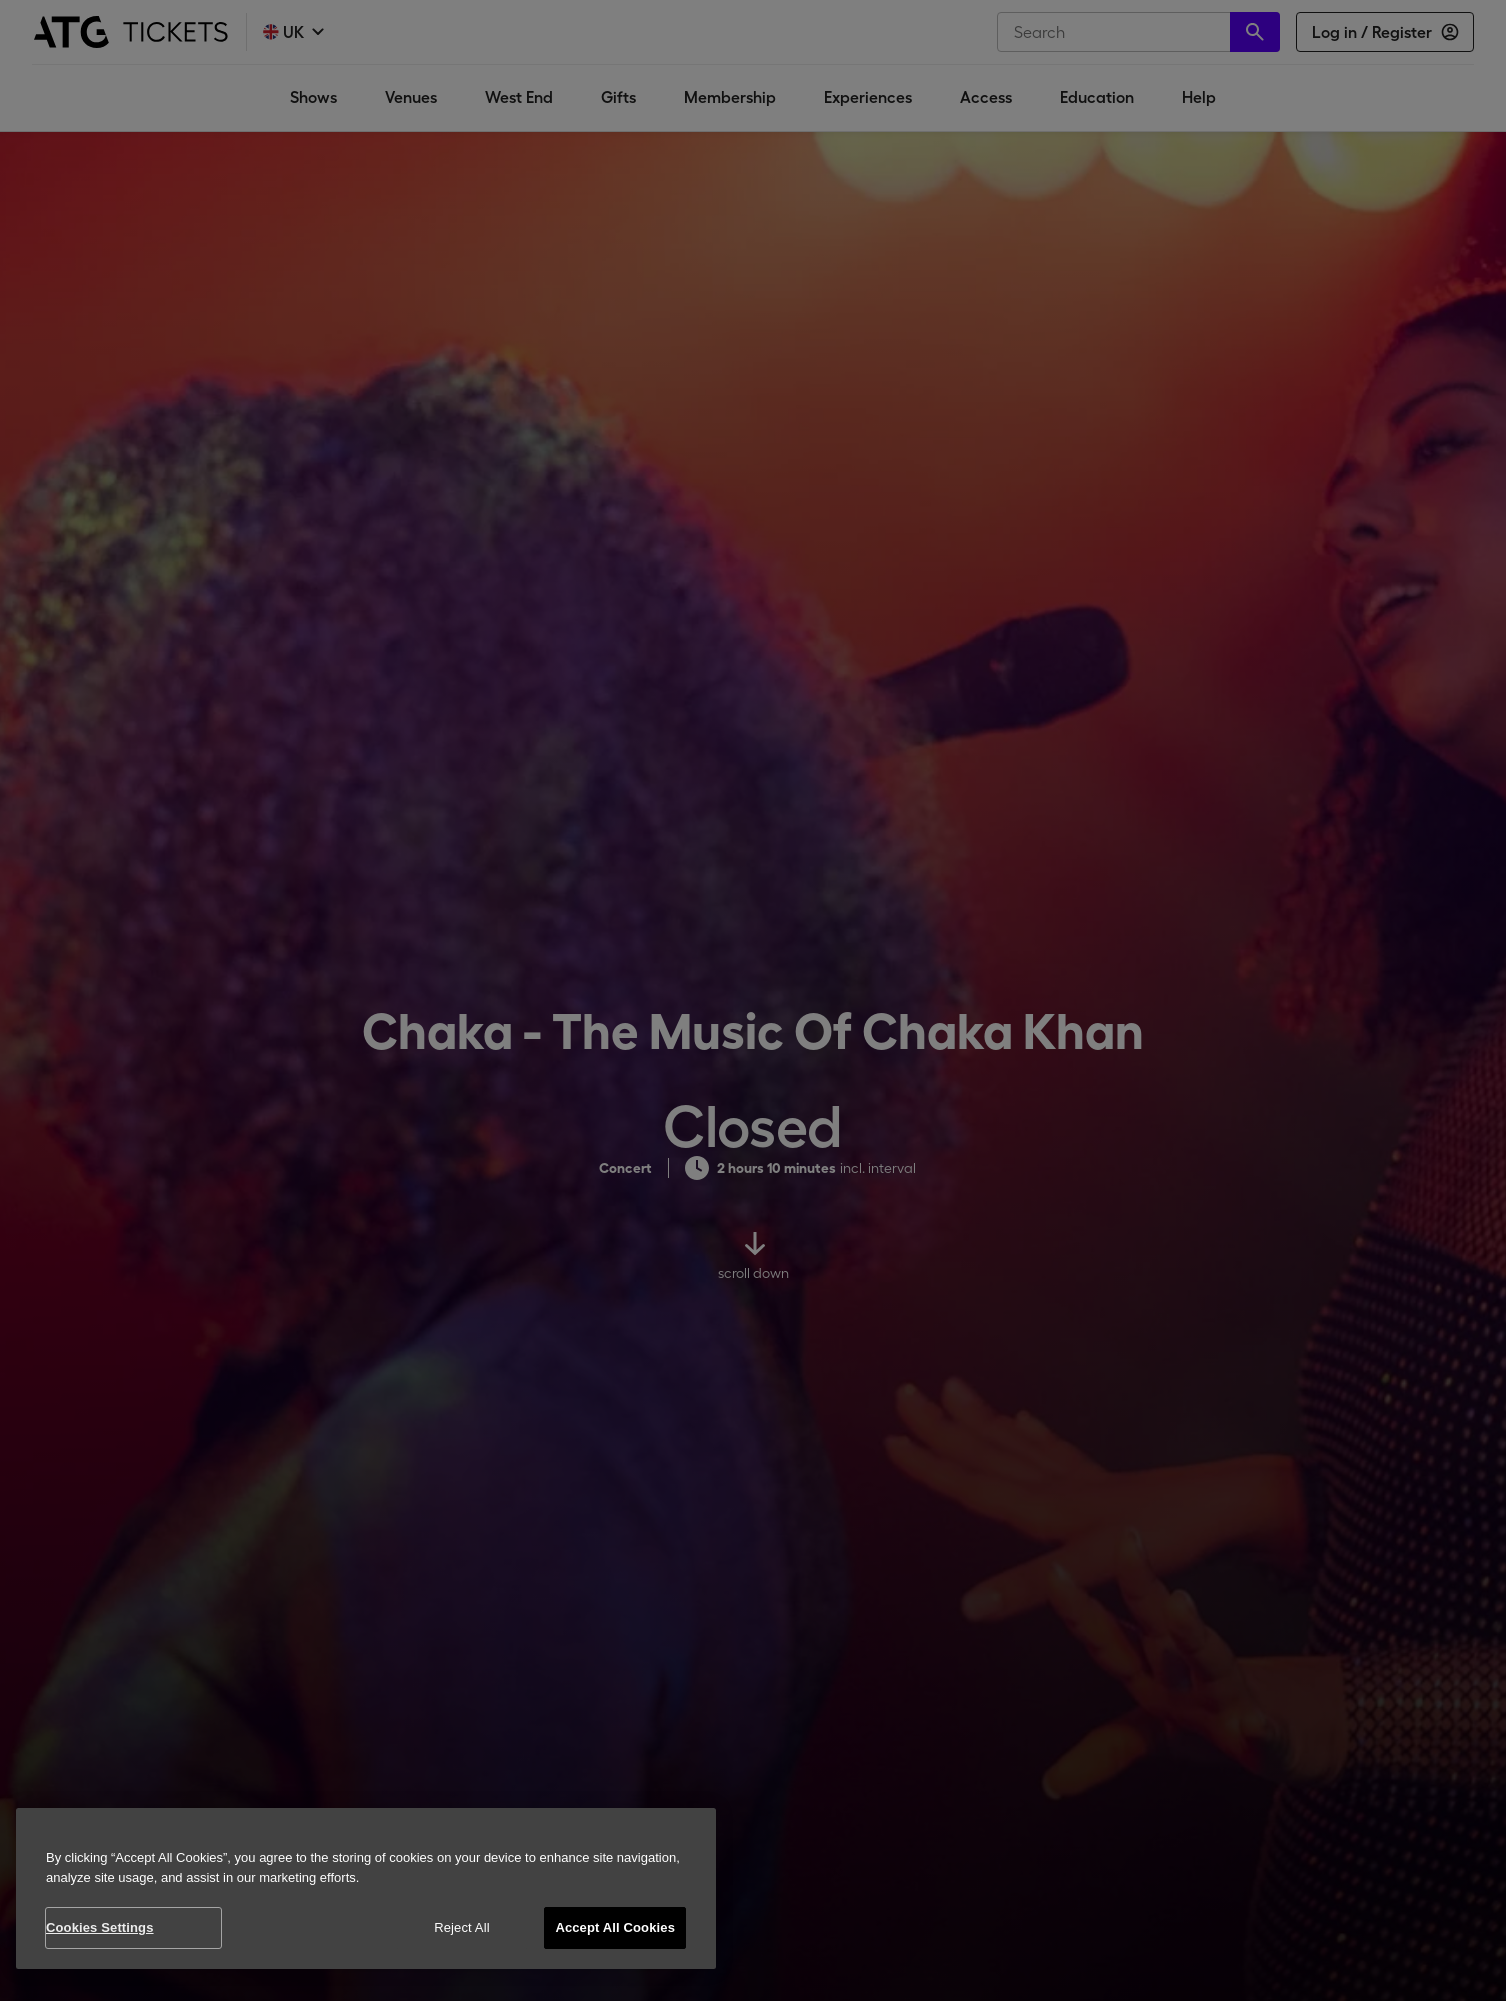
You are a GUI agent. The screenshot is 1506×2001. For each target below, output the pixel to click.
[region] (366, 1888)
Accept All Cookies (615, 1927)
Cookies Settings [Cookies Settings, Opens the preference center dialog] (100, 1927)
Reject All (462, 1927)
